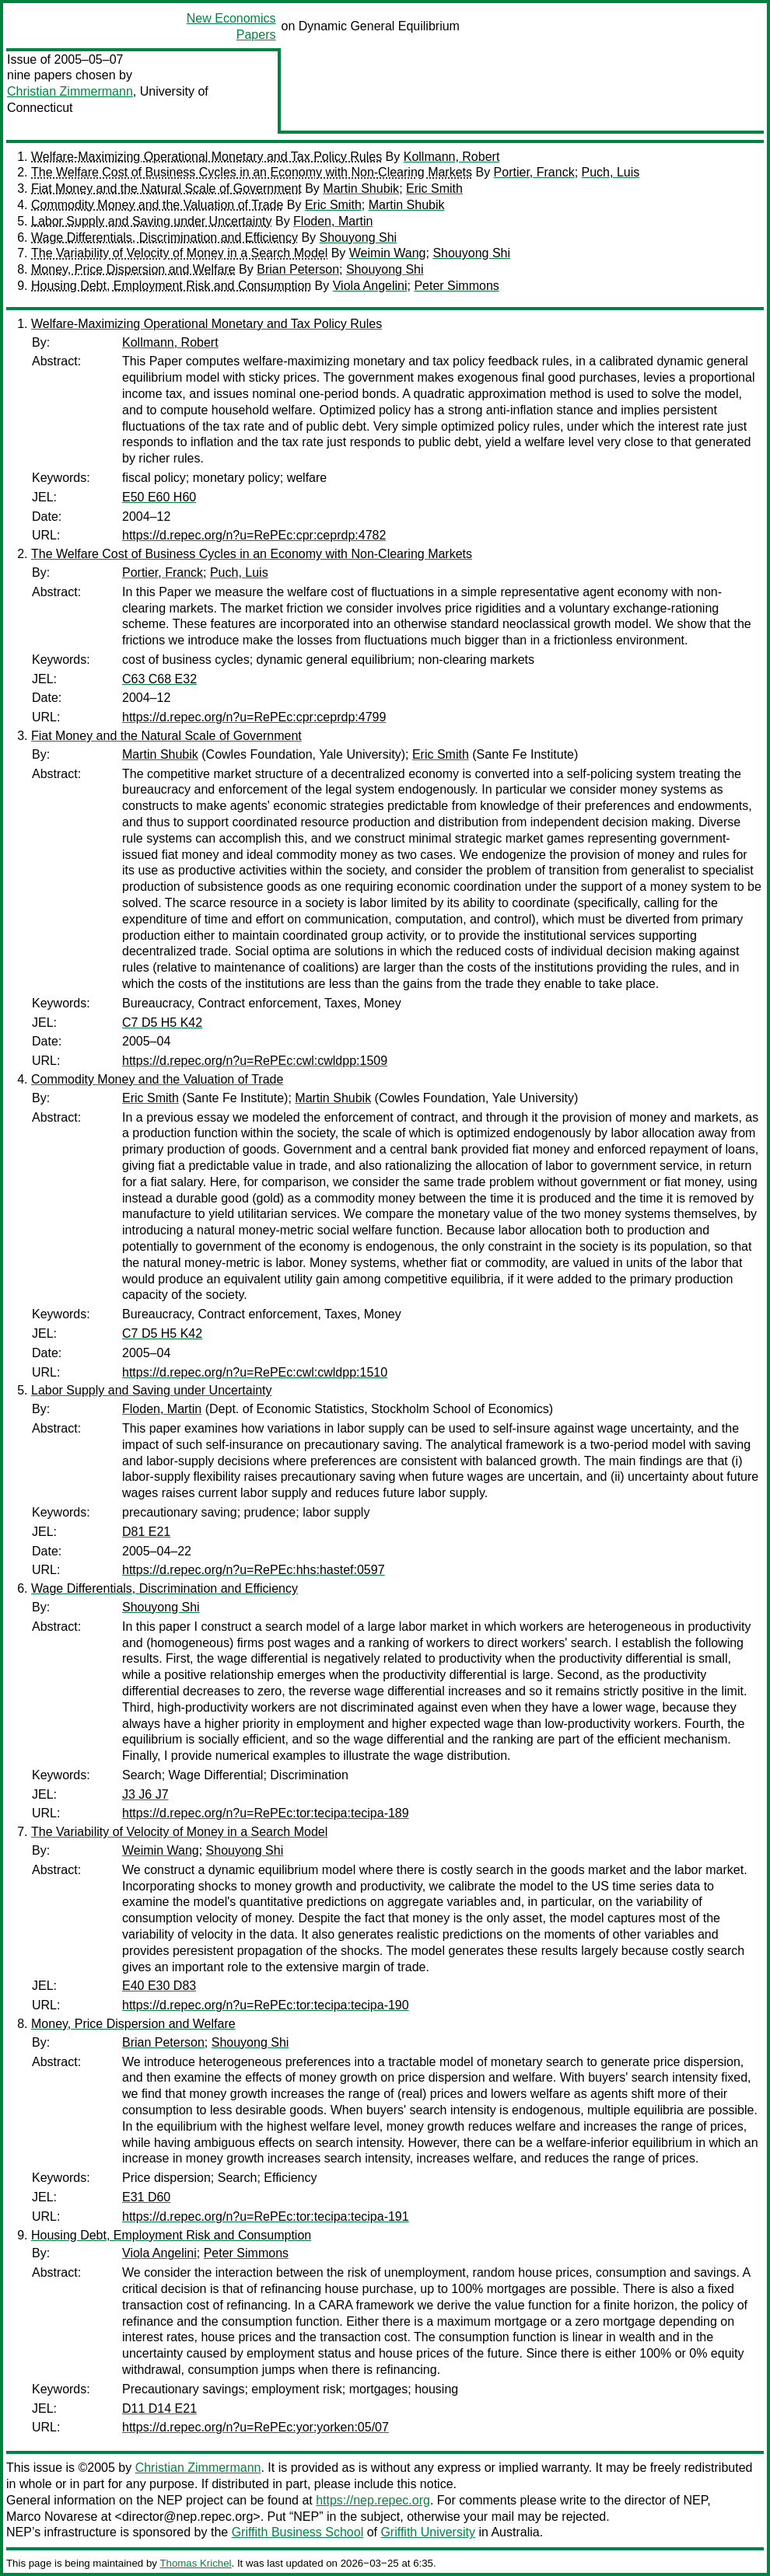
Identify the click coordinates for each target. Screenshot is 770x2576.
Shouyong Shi (358, 237)
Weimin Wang (387, 253)
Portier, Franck (534, 172)
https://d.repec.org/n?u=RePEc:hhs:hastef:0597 (253, 1569)
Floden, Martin (333, 221)
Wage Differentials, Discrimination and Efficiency (164, 237)
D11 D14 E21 (159, 2408)
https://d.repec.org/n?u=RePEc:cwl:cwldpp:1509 (254, 1060)
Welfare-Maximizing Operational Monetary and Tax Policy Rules (206, 156)
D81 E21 (146, 1531)
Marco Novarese (51, 2516)
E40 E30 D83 (159, 1985)
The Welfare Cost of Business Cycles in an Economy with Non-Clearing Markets (251, 172)
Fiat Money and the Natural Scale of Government (166, 188)
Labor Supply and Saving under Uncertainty (151, 221)
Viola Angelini (370, 285)
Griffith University (427, 2532)
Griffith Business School (298, 2532)
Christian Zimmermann (70, 91)
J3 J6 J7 (145, 1794)
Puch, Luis (611, 172)
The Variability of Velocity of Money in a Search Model (179, 253)
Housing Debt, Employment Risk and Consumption (171, 285)
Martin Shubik (361, 188)
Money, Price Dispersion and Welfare (133, 269)
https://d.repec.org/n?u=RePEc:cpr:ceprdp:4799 (254, 717)
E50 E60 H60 (159, 497)
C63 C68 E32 (159, 679)
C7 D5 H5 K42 (162, 1022)
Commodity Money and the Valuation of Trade (157, 204)
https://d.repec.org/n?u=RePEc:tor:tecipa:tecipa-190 (265, 2005)
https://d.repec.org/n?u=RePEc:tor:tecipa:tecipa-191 (265, 2216)
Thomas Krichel (195, 2563)
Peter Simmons (456, 285)
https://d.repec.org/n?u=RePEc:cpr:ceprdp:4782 (254, 535)
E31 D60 (146, 2197)
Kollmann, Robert (452, 156)
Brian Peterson (298, 269)
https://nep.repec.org (373, 2500)
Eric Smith (434, 188)
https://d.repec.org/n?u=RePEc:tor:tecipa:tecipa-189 (265, 1813)
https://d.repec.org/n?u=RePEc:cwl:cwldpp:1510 (254, 1372)
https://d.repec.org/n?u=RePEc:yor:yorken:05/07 (255, 2427)
